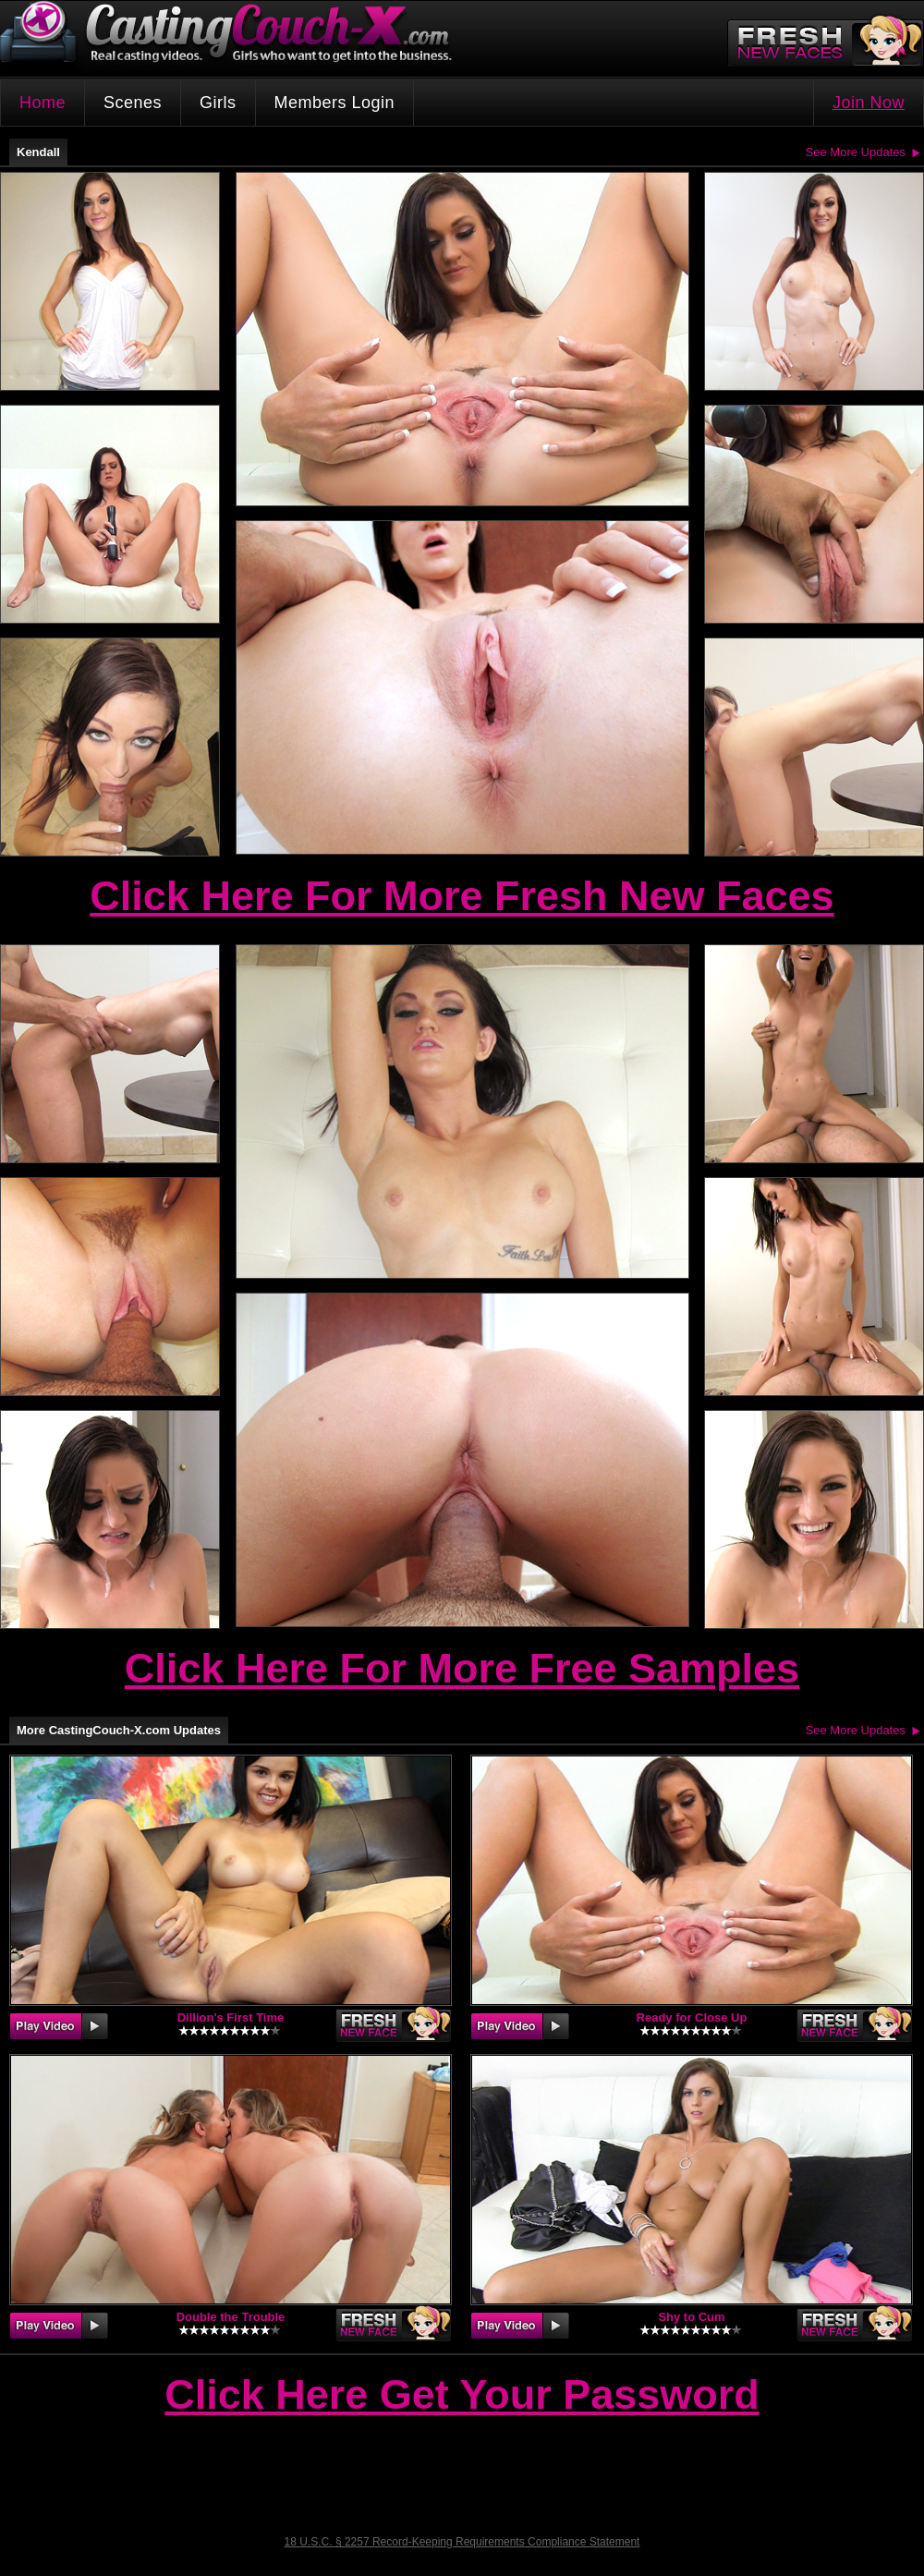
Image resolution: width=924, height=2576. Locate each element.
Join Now (869, 102)
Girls (218, 102)
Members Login (334, 102)
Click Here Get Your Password (462, 2396)
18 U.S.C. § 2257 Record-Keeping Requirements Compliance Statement (462, 2541)
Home (42, 102)
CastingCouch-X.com (232, 36)
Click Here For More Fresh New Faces (461, 896)
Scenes (132, 102)
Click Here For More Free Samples (462, 1668)
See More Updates (856, 152)
